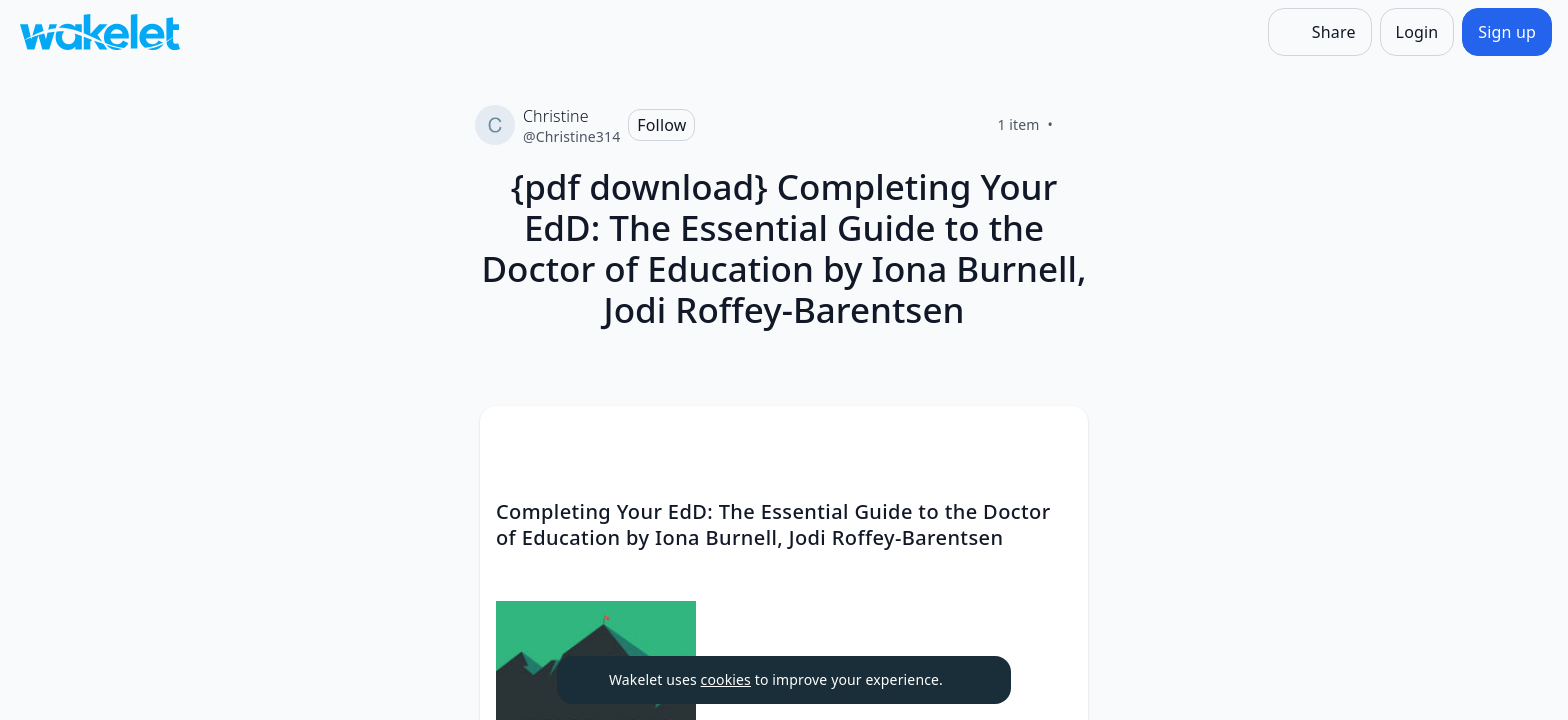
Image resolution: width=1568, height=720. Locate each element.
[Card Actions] (1056, 438)
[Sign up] (1507, 32)
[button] (1056, 439)
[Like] (1077, 125)
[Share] (1320, 32)
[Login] (1417, 32)
